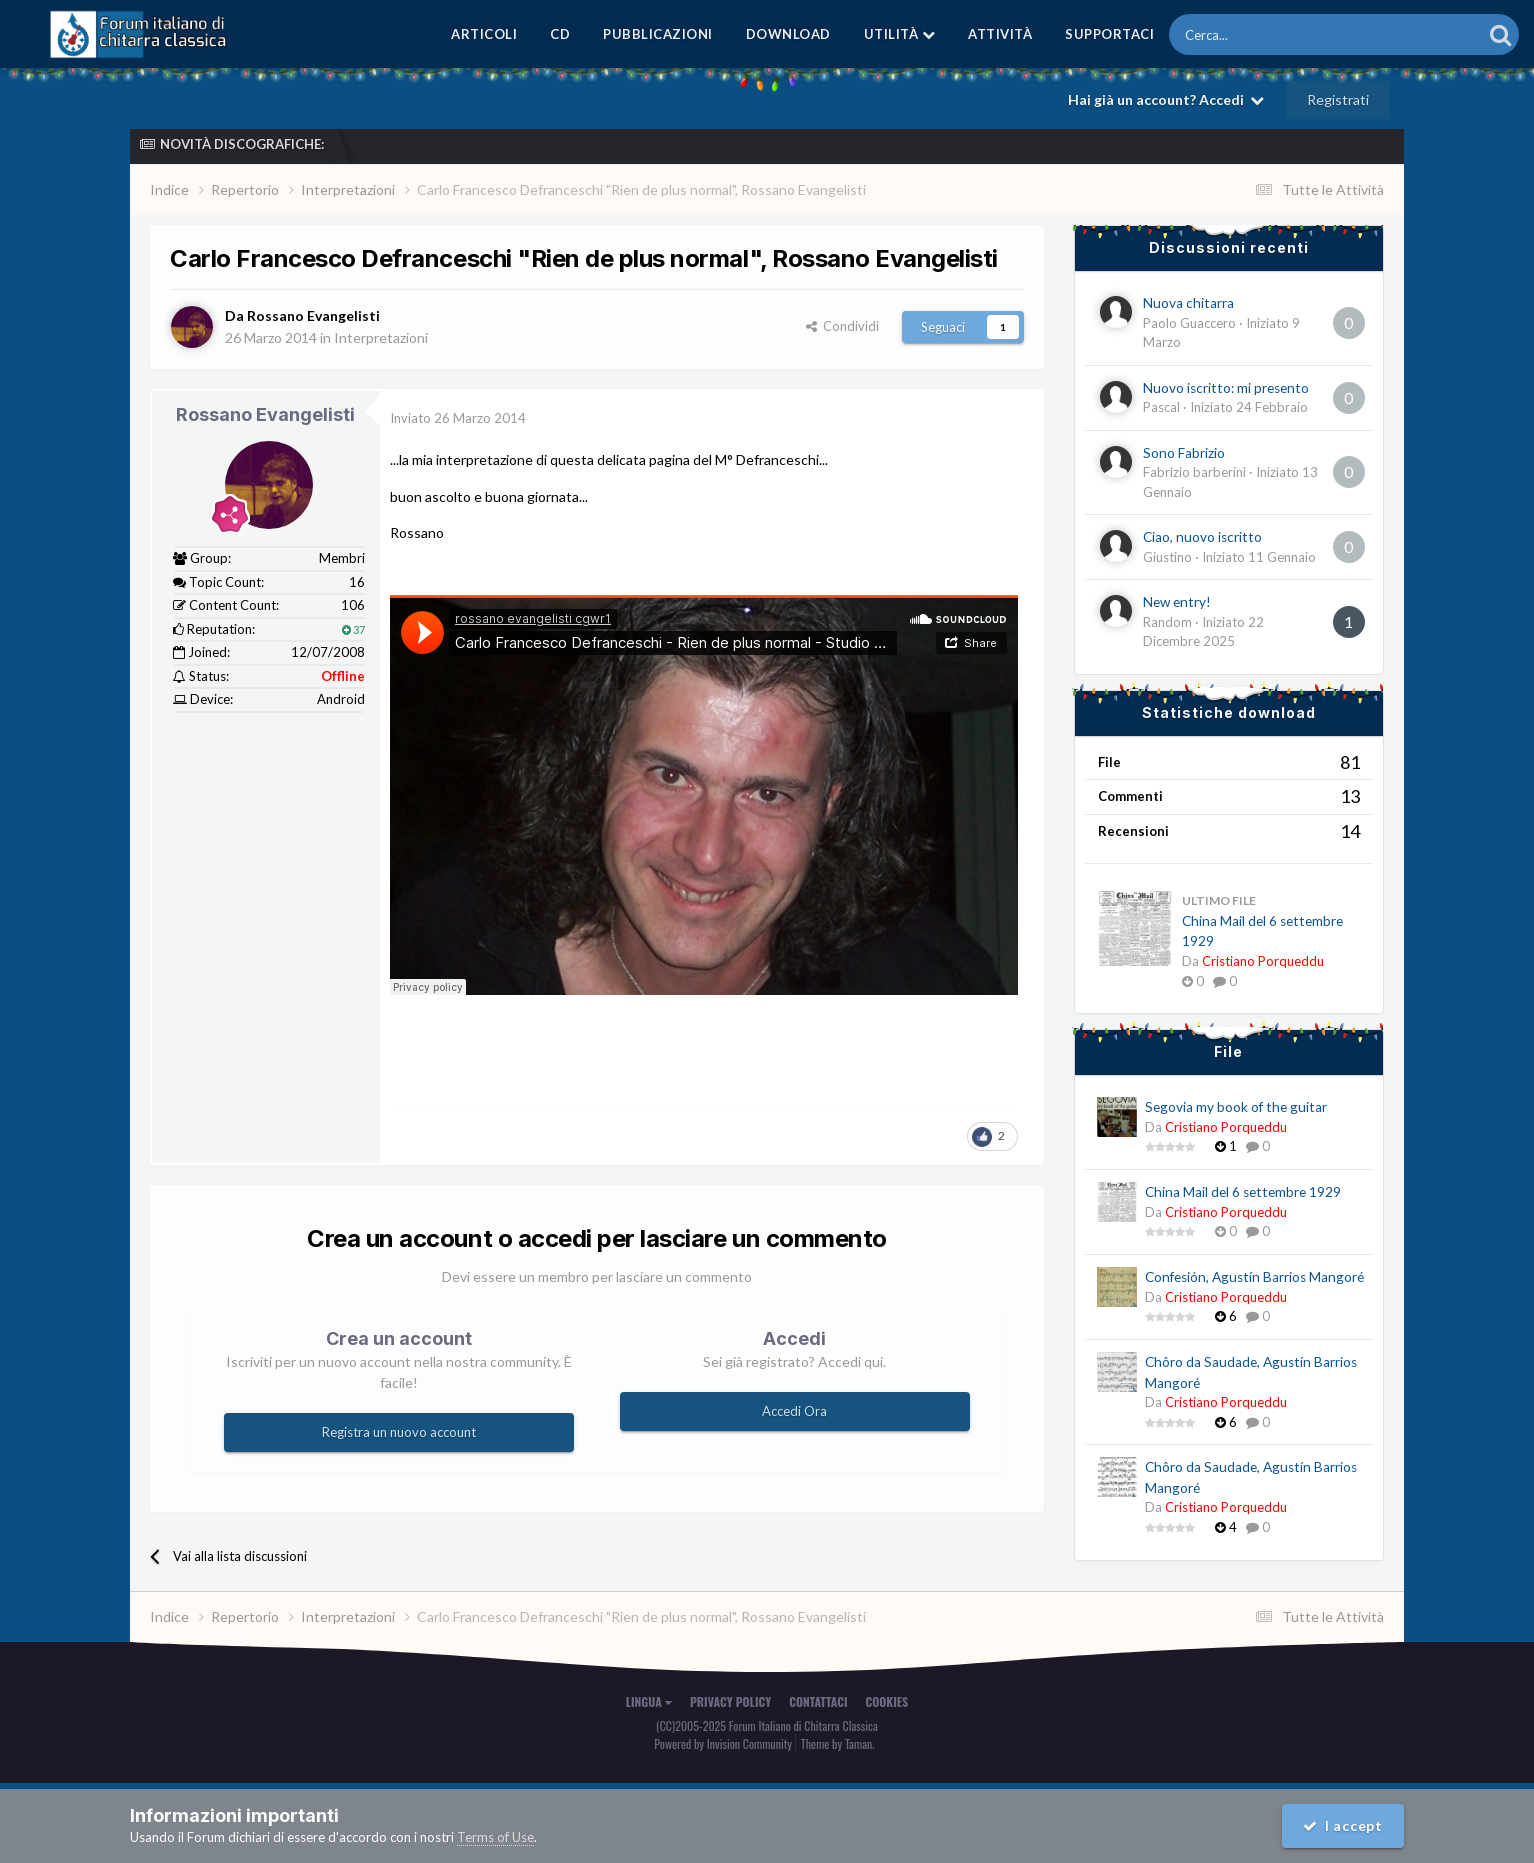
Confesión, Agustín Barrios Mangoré (1254, 1277)
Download (788, 34)
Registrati (1338, 99)
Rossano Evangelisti (265, 414)
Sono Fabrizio (1184, 453)
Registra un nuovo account (399, 1432)
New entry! (1177, 602)
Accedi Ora (794, 1411)
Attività (1000, 34)
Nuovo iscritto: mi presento (1226, 388)
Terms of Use (495, 1837)
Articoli (484, 34)
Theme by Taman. (838, 1743)
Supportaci (1109, 34)
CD (560, 34)
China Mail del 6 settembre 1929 (1243, 1192)
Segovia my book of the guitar (1236, 1107)
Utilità (900, 34)
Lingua (649, 1701)
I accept (1343, 1825)
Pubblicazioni (658, 34)
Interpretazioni (381, 337)
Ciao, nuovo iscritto (1202, 537)
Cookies (887, 1701)
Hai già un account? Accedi (1166, 99)
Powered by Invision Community (723, 1743)
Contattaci (818, 1701)
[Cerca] (1270, 34)
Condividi (842, 326)
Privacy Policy (730, 1701)
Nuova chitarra (1188, 303)
